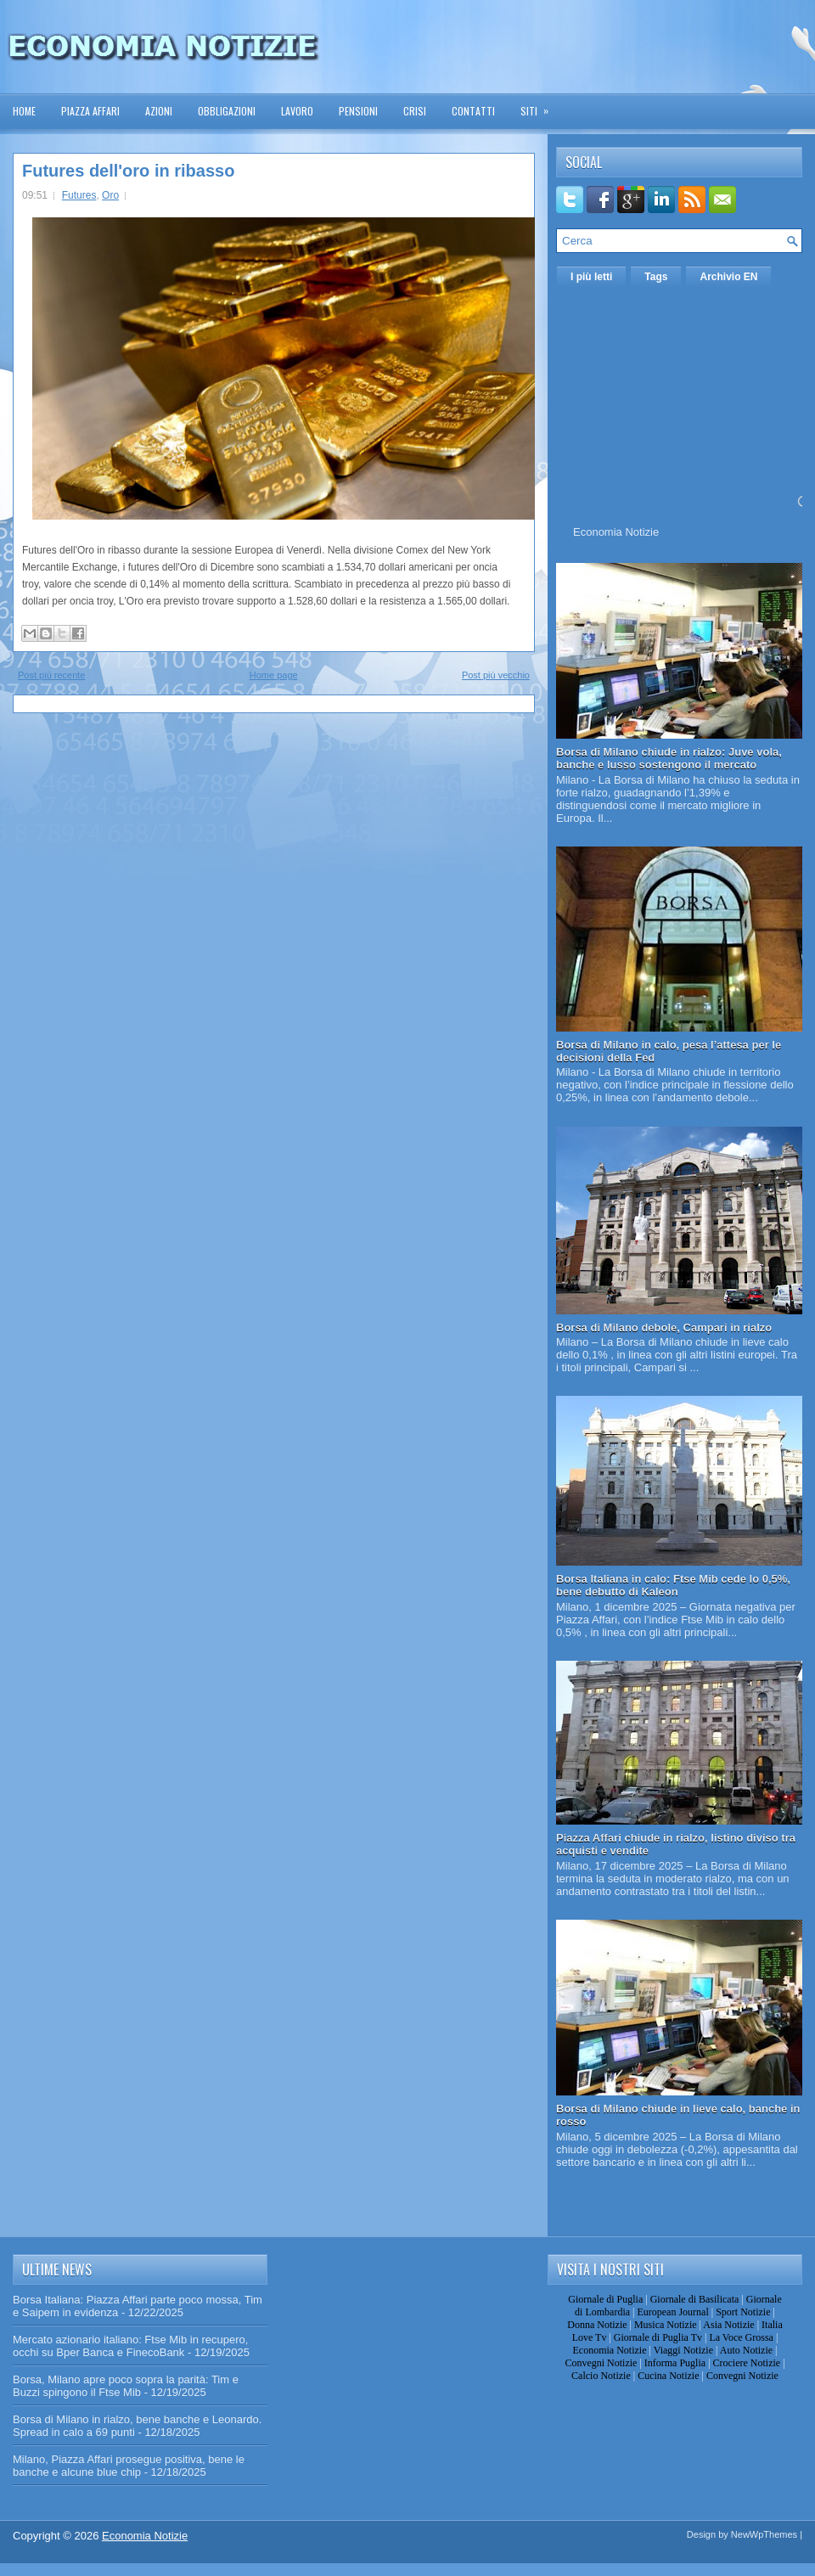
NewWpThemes (764, 2534)
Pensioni (358, 111)
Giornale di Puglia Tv (658, 2337)
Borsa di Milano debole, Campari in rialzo (664, 1327)
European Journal (672, 2312)
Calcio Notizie (601, 2376)
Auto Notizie (746, 2350)
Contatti (473, 111)
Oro (110, 195)
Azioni (158, 111)
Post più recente (52, 675)
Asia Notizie (728, 2325)
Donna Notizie (597, 2325)
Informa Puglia (674, 2363)
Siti (539, 105)
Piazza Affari (90, 111)
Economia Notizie (616, 532)
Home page (274, 675)
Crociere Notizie (747, 2363)
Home (24, 111)
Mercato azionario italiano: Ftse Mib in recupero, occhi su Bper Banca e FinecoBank (130, 2346)
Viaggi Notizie (683, 2350)
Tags (655, 277)
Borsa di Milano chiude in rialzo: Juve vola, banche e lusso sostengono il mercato (669, 758)
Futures (79, 195)
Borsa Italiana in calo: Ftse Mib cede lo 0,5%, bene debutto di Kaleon (673, 1585)
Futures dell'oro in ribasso (128, 170)
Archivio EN (728, 277)
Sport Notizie (743, 2312)
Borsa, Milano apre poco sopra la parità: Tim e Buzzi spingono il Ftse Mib (126, 2386)
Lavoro (297, 111)
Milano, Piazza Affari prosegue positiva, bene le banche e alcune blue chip (128, 2465)
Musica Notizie (665, 2325)
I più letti (591, 277)
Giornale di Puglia (605, 2299)
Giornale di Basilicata (694, 2299)
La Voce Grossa (741, 2337)
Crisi (414, 111)
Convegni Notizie (601, 2363)
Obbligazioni (227, 111)
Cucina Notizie (668, 2376)
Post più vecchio (496, 675)
